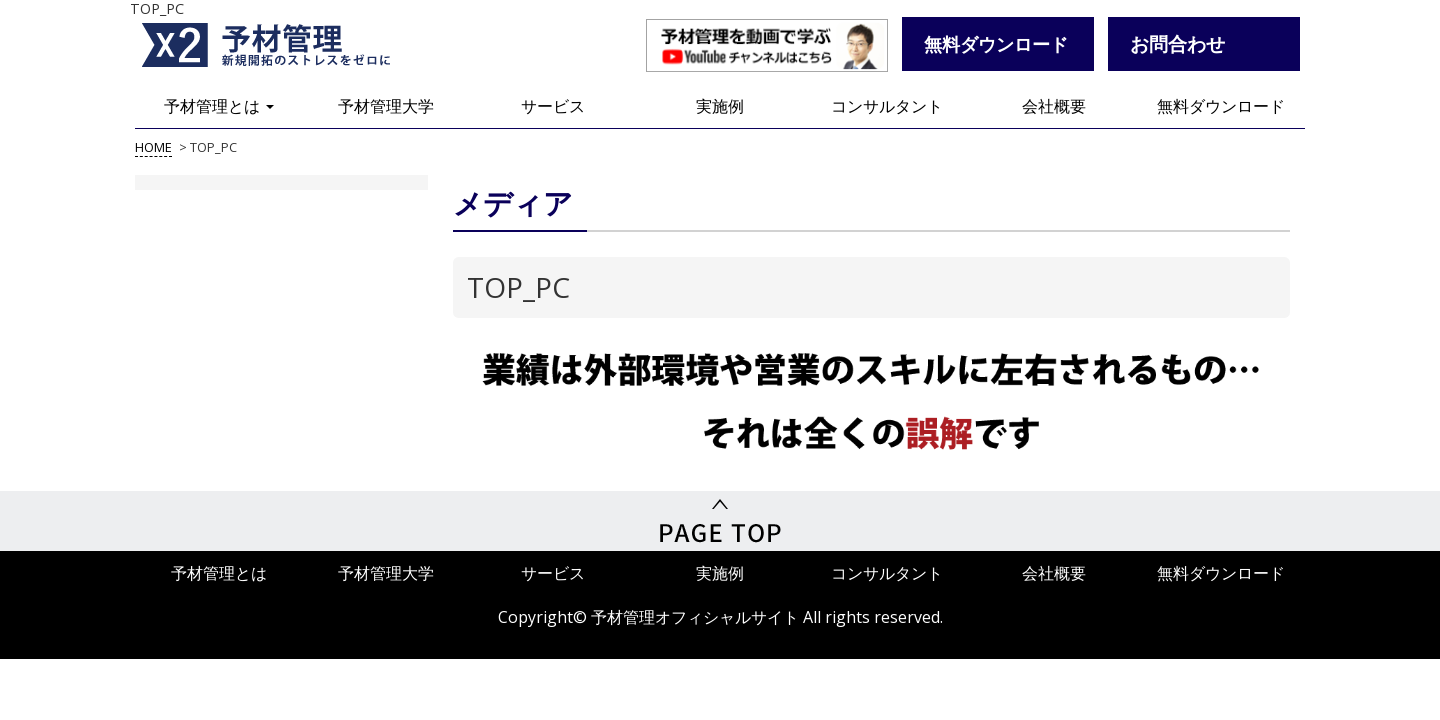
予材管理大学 (386, 106)
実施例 (720, 106)
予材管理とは (219, 106)
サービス (553, 106)
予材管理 (290, 45)
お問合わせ (1177, 43)
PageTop (720, 521)
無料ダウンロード (1221, 106)
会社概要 (1054, 106)
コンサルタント (887, 106)
